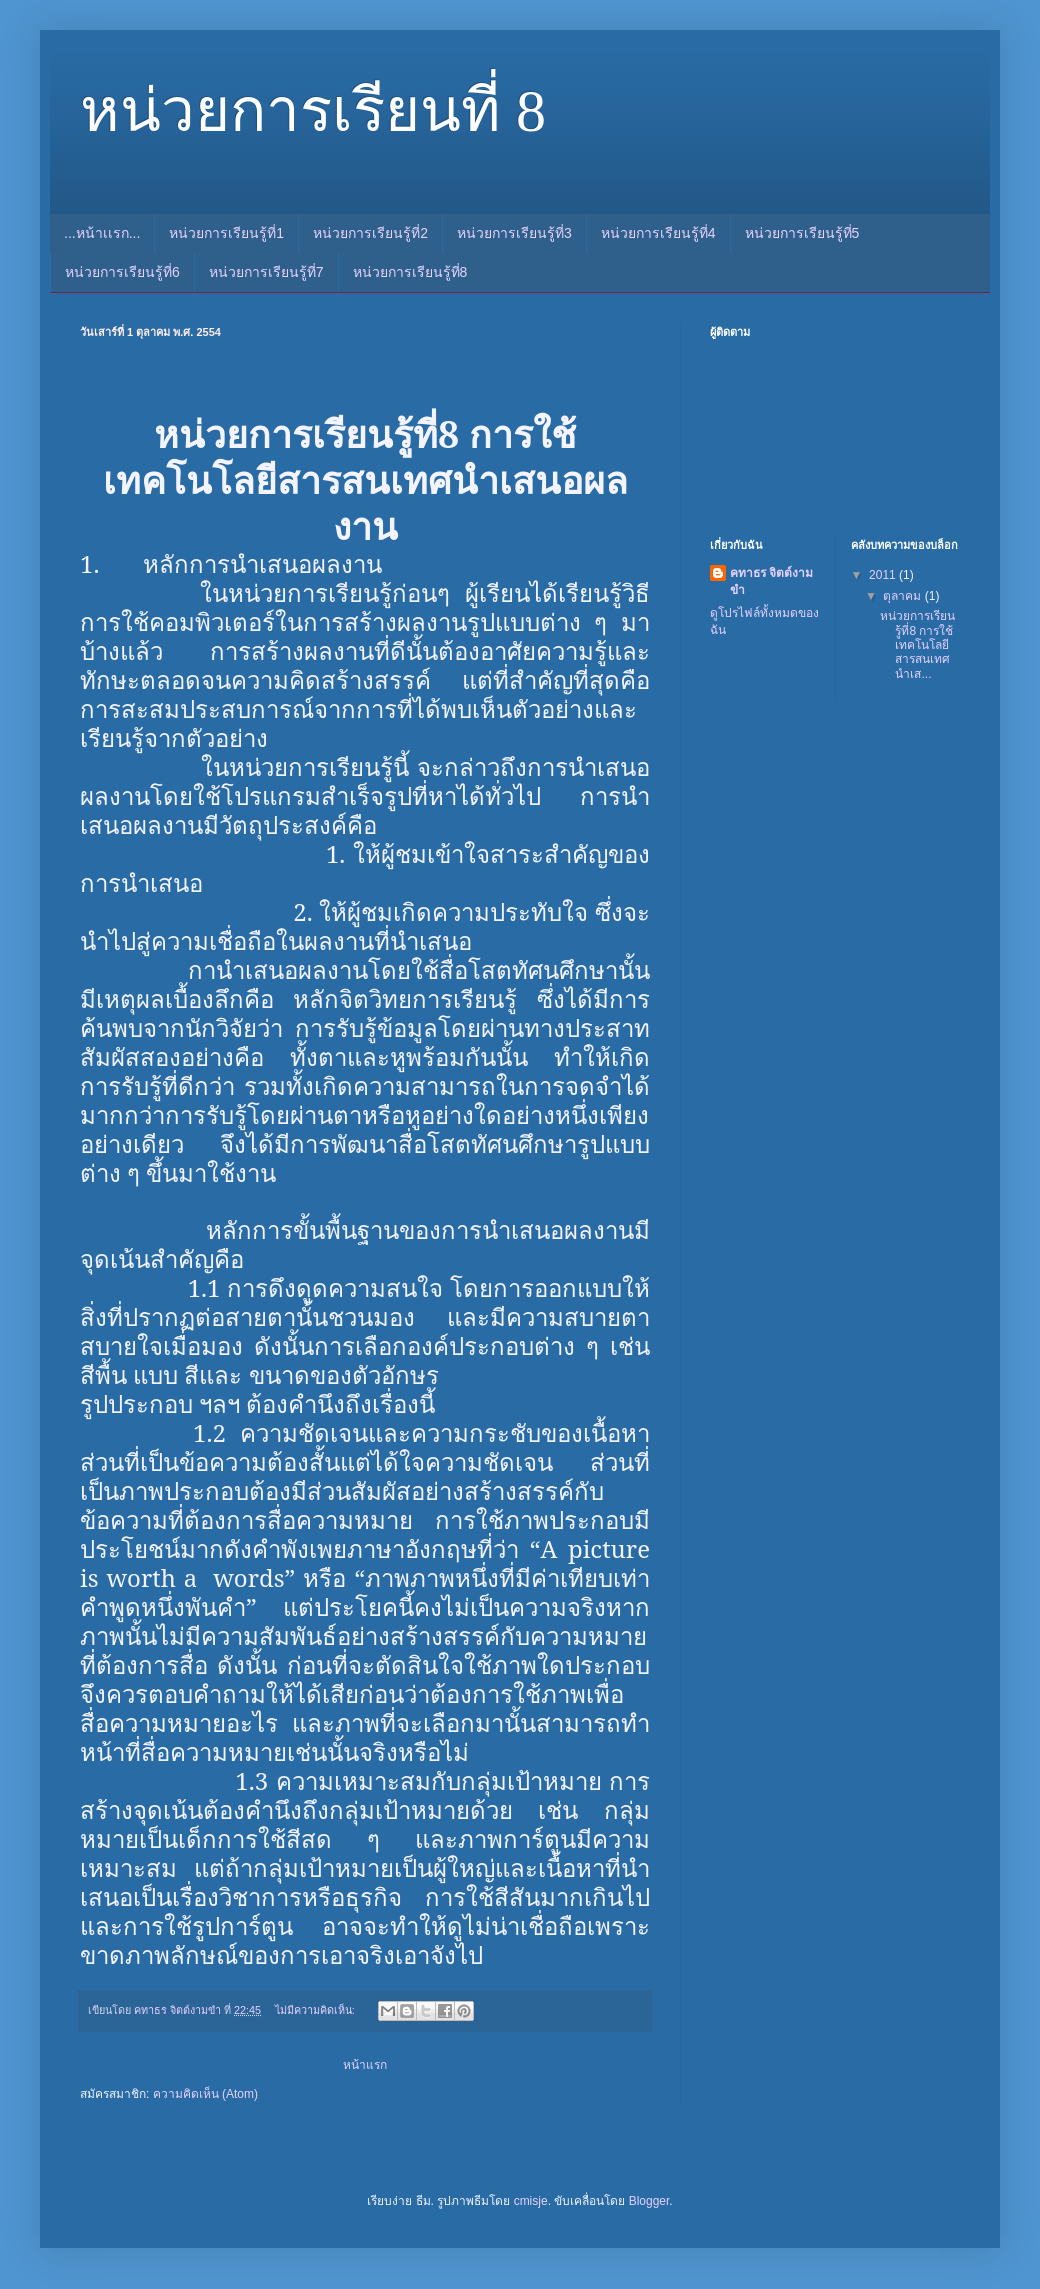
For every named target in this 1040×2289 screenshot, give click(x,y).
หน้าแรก (365, 2065)
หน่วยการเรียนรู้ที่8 (410, 272)
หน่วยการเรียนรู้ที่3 (514, 233)
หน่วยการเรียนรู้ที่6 (122, 272)
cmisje (531, 2201)
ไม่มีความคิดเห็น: (316, 2010)
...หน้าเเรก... (102, 233)
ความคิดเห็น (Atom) (205, 2094)
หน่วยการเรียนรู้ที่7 (266, 272)
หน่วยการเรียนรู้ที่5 (802, 233)
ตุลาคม (903, 596)
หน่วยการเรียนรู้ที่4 (658, 233)
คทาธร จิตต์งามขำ (771, 581)
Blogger (649, 2201)
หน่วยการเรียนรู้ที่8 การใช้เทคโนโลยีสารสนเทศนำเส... (917, 645)
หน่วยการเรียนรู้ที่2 (370, 233)
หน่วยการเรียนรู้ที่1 (226, 233)
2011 (884, 575)
